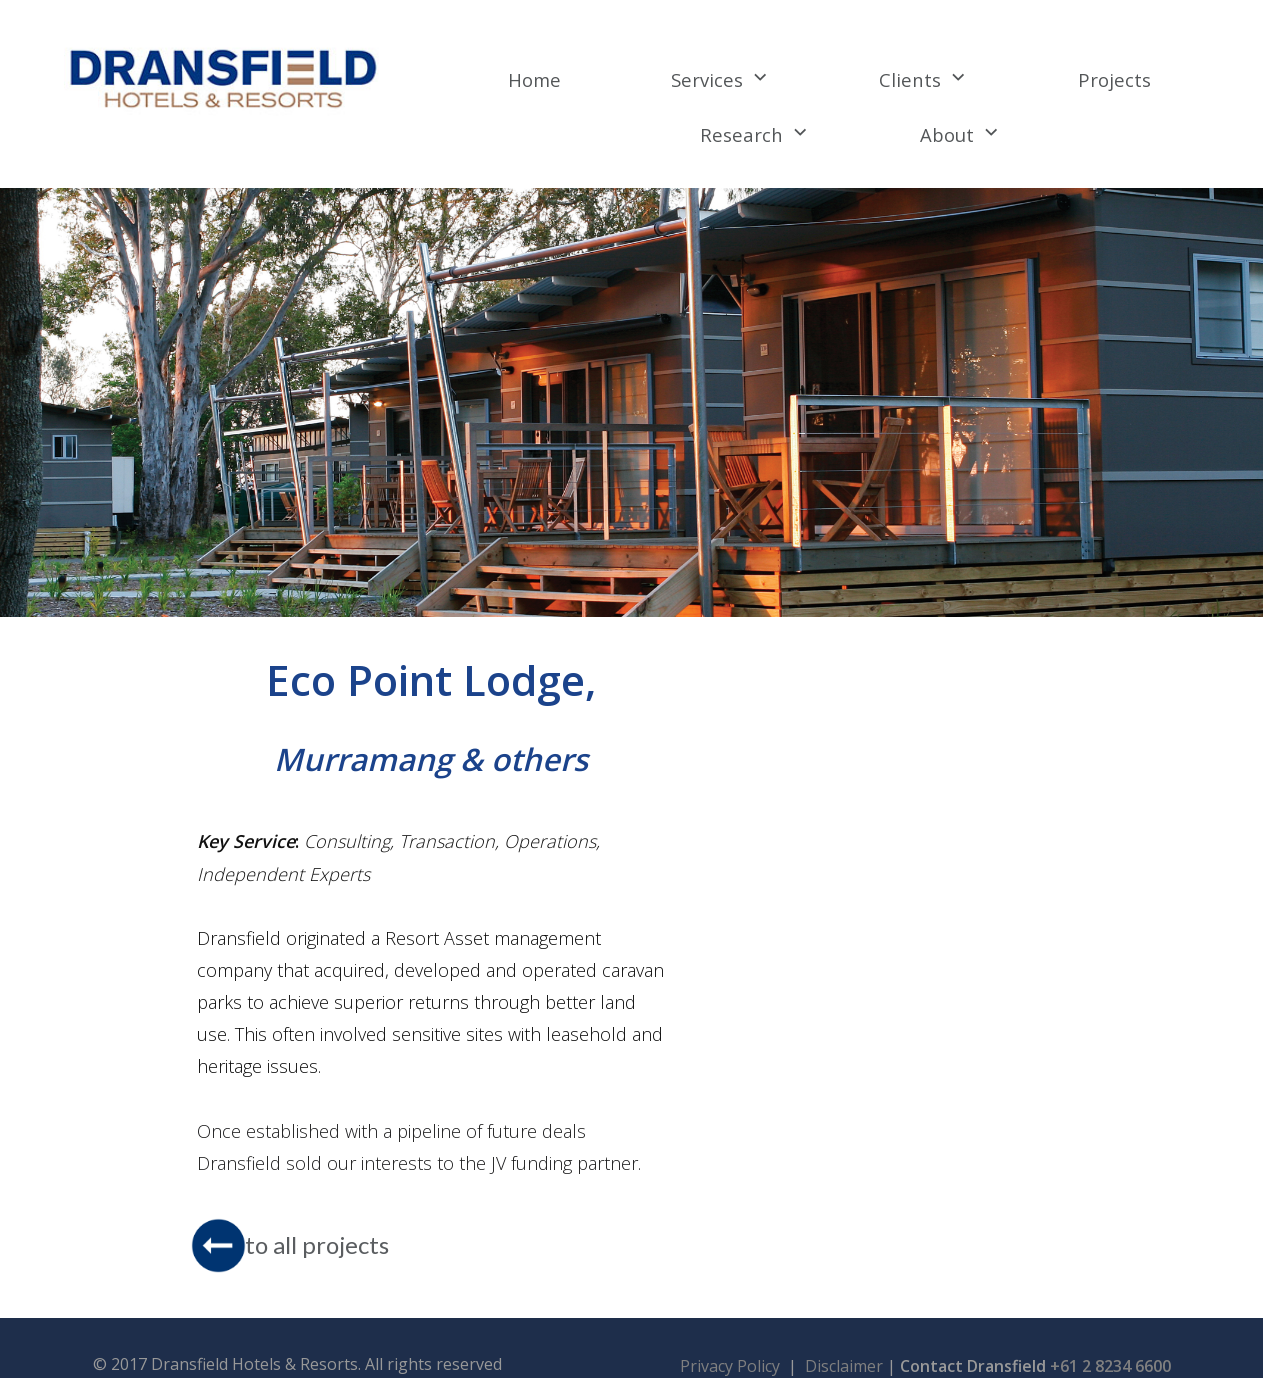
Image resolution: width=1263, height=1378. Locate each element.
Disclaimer (846, 1345)
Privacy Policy (732, 1345)
